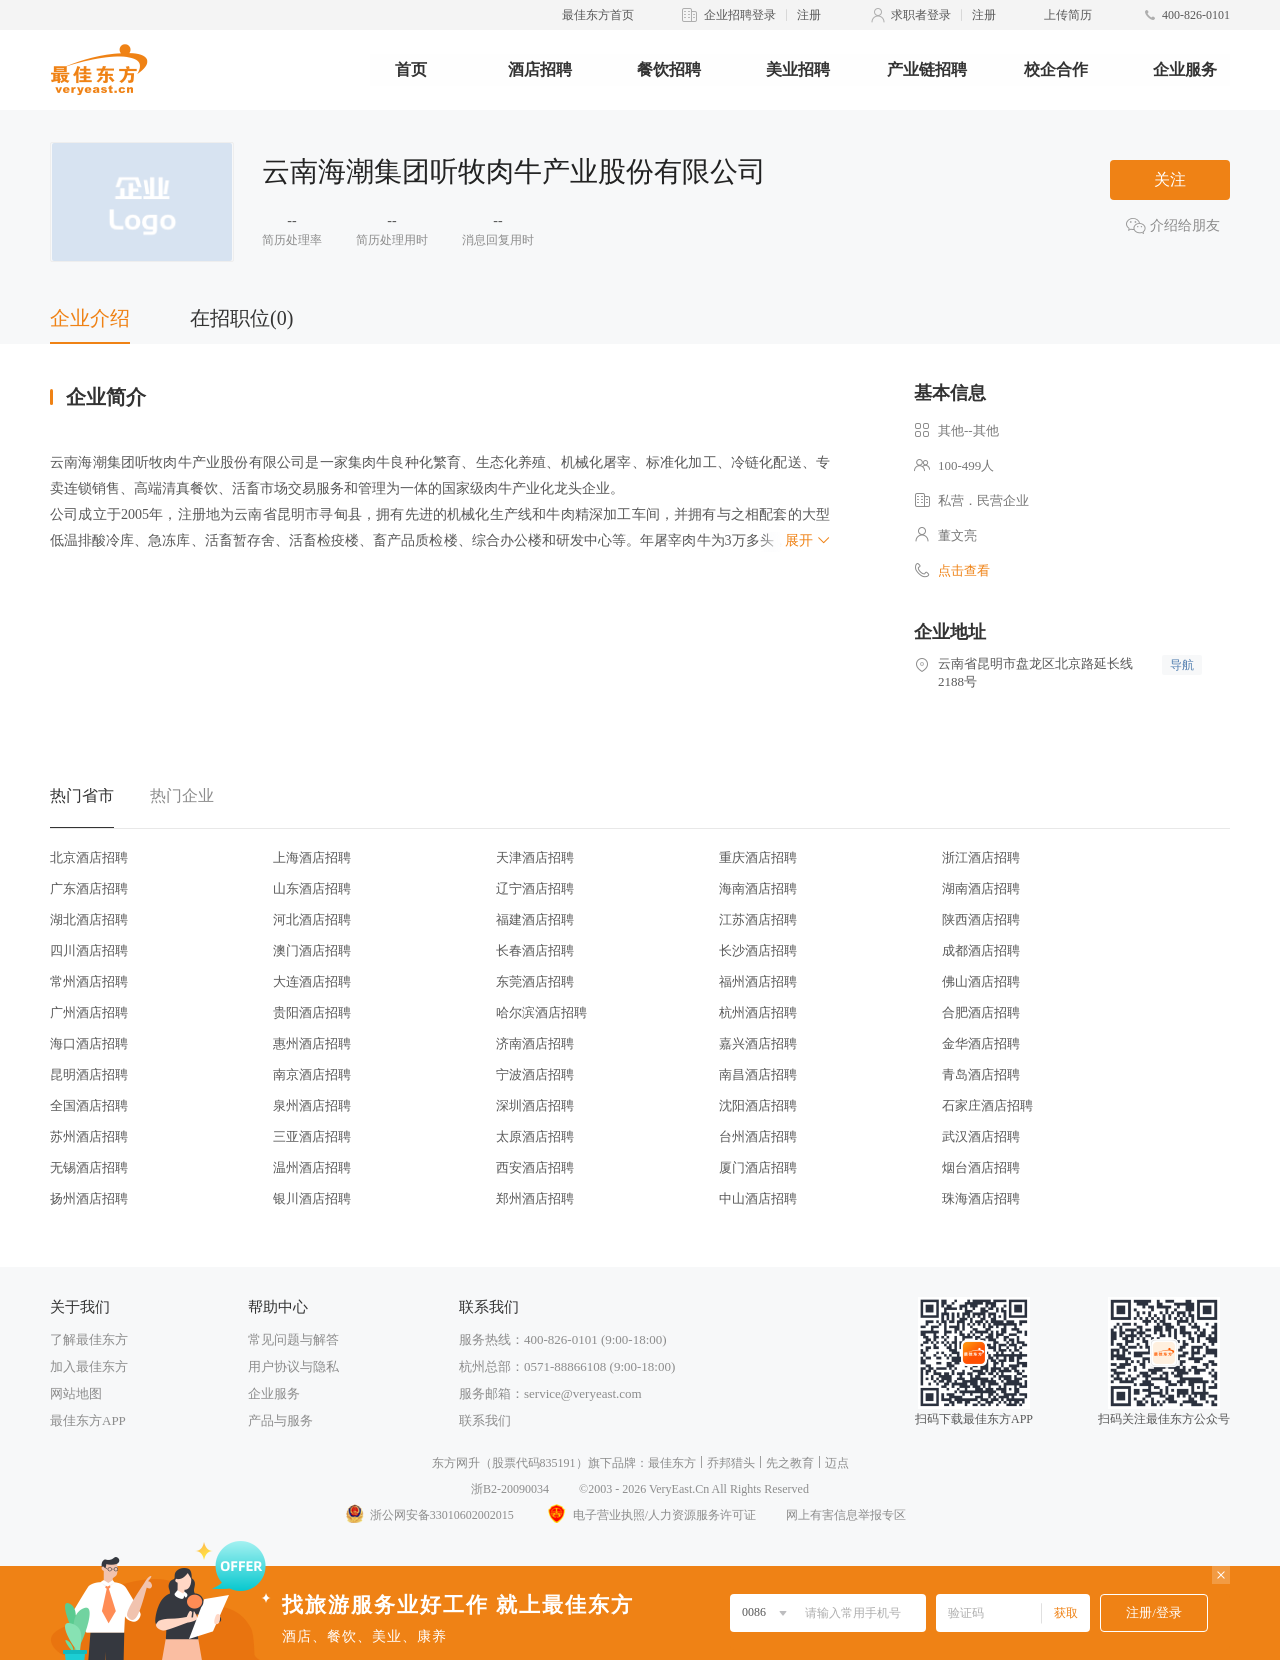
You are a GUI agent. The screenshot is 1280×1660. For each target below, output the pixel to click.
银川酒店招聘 (312, 1198)
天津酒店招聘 (535, 857)
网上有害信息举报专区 (846, 1515)
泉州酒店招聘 (312, 1105)
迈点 (837, 1463)
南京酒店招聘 (312, 1074)
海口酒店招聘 (89, 1043)
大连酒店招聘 (312, 981)
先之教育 (790, 1463)
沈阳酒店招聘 (758, 1105)
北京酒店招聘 (89, 857)
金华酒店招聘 (981, 1043)
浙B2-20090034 (510, 1489)
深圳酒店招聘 (535, 1105)
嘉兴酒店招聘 (758, 1043)
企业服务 (1185, 69)
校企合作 (1056, 69)
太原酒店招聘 (535, 1136)
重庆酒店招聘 (758, 857)
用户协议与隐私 (293, 1366)
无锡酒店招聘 (89, 1167)
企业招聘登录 (740, 15)
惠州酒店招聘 (312, 1043)
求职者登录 (921, 15)
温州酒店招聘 (312, 1167)
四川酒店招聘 (89, 950)
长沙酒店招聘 (758, 950)
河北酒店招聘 (312, 919)
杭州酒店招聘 (758, 1012)
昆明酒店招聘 (89, 1074)
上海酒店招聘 (312, 857)
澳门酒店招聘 (312, 950)
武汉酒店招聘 (981, 1136)
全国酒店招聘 (89, 1105)
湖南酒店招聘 (981, 888)
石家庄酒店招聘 (987, 1105)
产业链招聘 (927, 69)
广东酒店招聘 (89, 888)
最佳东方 (672, 1463)
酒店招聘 (540, 69)
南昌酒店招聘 (758, 1074)
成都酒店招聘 (981, 950)
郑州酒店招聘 (535, 1198)
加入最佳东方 (89, 1366)
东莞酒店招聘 (535, 981)
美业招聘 (798, 69)
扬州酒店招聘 (89, 1198)
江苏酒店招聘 (758, 919)
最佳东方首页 (598, 15)
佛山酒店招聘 (981, 981)
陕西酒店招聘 (981, 919)
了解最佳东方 (89, 1339)
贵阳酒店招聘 (312, 1012)
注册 (809, 15)
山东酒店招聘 (312, 888)
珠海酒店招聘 (981, 1198)
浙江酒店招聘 (981, 857)
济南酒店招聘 (535, 1043)
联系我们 (485, 1420)
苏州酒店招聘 (89, 1136)
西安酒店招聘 (535, 1167)
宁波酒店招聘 (535, 1074)
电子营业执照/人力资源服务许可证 (650, 1515)
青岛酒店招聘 (981, 1074)
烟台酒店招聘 (981, 1167)
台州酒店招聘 (758, 1136)
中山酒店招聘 (758, 1198)
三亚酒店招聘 (312, 1136)
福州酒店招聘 (758, 981)
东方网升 (456, 1463)
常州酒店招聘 (89, 981)
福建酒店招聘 (535, 919)
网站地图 (76, 1393)
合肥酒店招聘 (981, 1012)
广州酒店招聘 (89, 1012)
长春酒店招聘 (535, 950)
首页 (411, 69)
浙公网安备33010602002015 (429, 1515)
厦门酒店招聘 (758, 1167)
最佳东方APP (88, 1420)
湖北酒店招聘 (89, 919)
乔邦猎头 (731, 1463)
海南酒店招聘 (758, 888)
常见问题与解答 (293, 1339)
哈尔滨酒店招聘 (541, 1012)
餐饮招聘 (669, 69)
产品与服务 (280, 1420)
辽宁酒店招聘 (535, 888)
